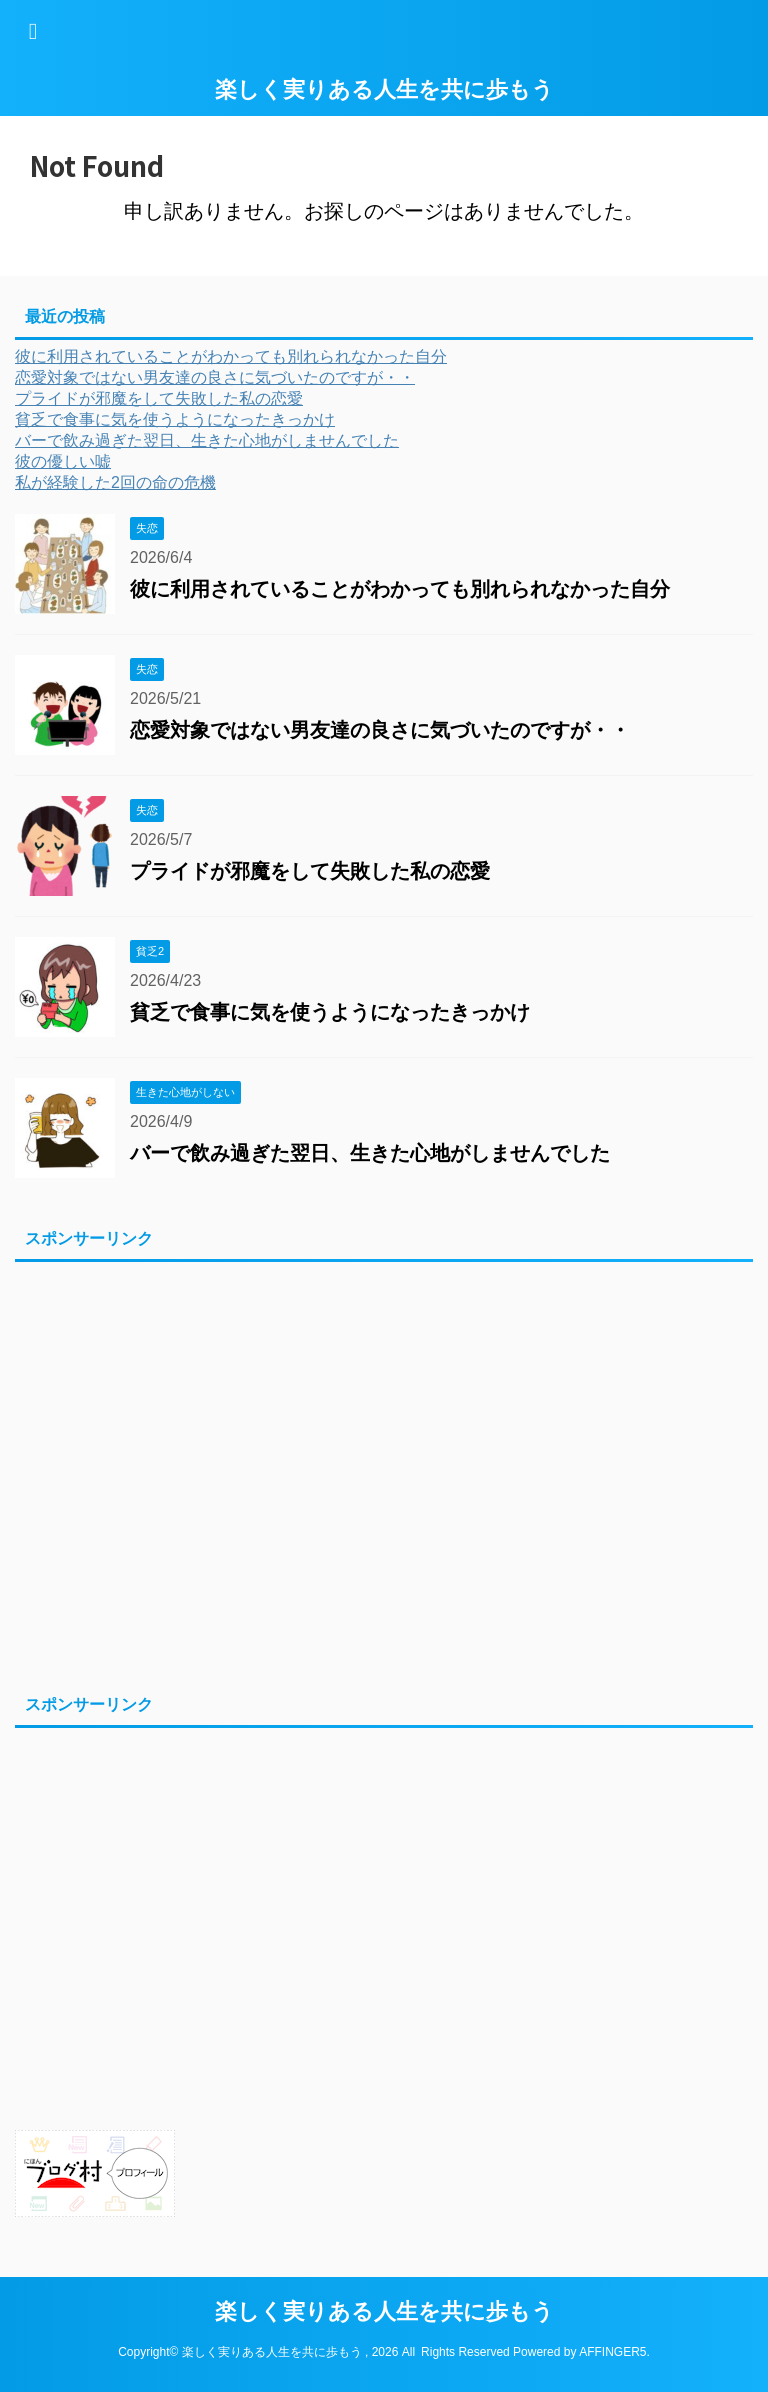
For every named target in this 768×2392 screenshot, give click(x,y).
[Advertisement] (374, 1474)
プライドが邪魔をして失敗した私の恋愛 (159, 398)
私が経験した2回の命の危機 (115, 482)
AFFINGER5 (612, 2352)
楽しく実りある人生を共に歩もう (384, 89)
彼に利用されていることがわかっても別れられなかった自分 (231, 356)
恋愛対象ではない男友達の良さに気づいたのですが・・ (215, 377)
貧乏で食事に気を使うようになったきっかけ (175, 419)
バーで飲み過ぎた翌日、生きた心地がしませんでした (207, 440)
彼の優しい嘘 (63, 461)
